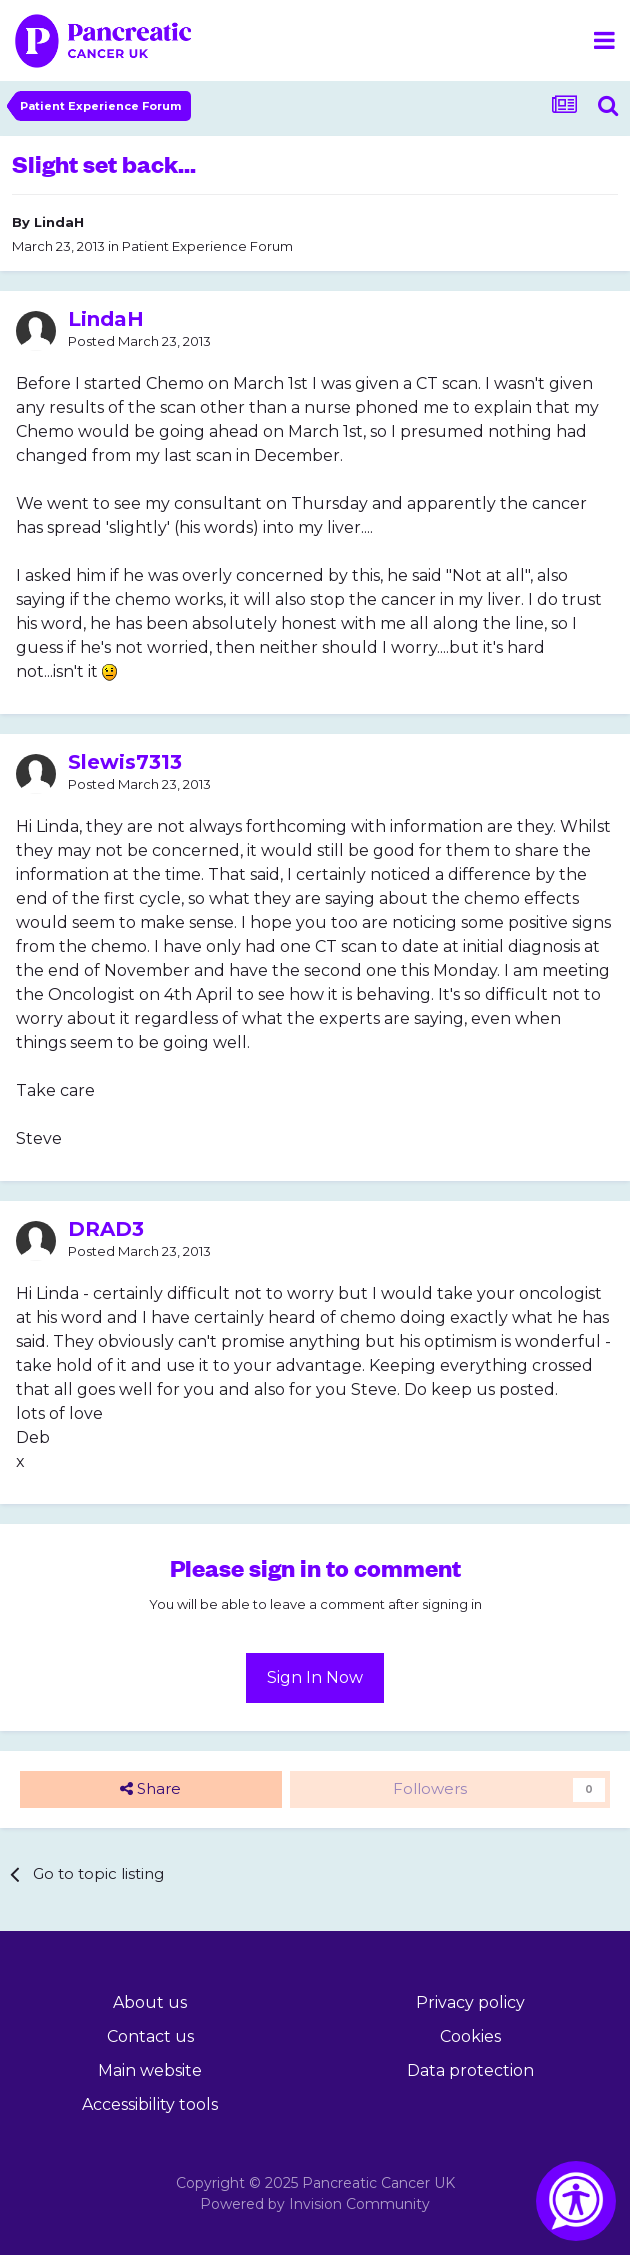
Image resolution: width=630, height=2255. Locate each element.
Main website (150, 2070)
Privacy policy (470, 2002)
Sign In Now (315, 1677)
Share (150, 1789)
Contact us (150, 2036)
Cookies (470, 2036)
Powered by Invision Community (315, 2204)
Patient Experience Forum (207, 246)
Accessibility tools (150, 2104)
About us (150, 2002)
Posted (139, 341)
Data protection (470, 2070)
